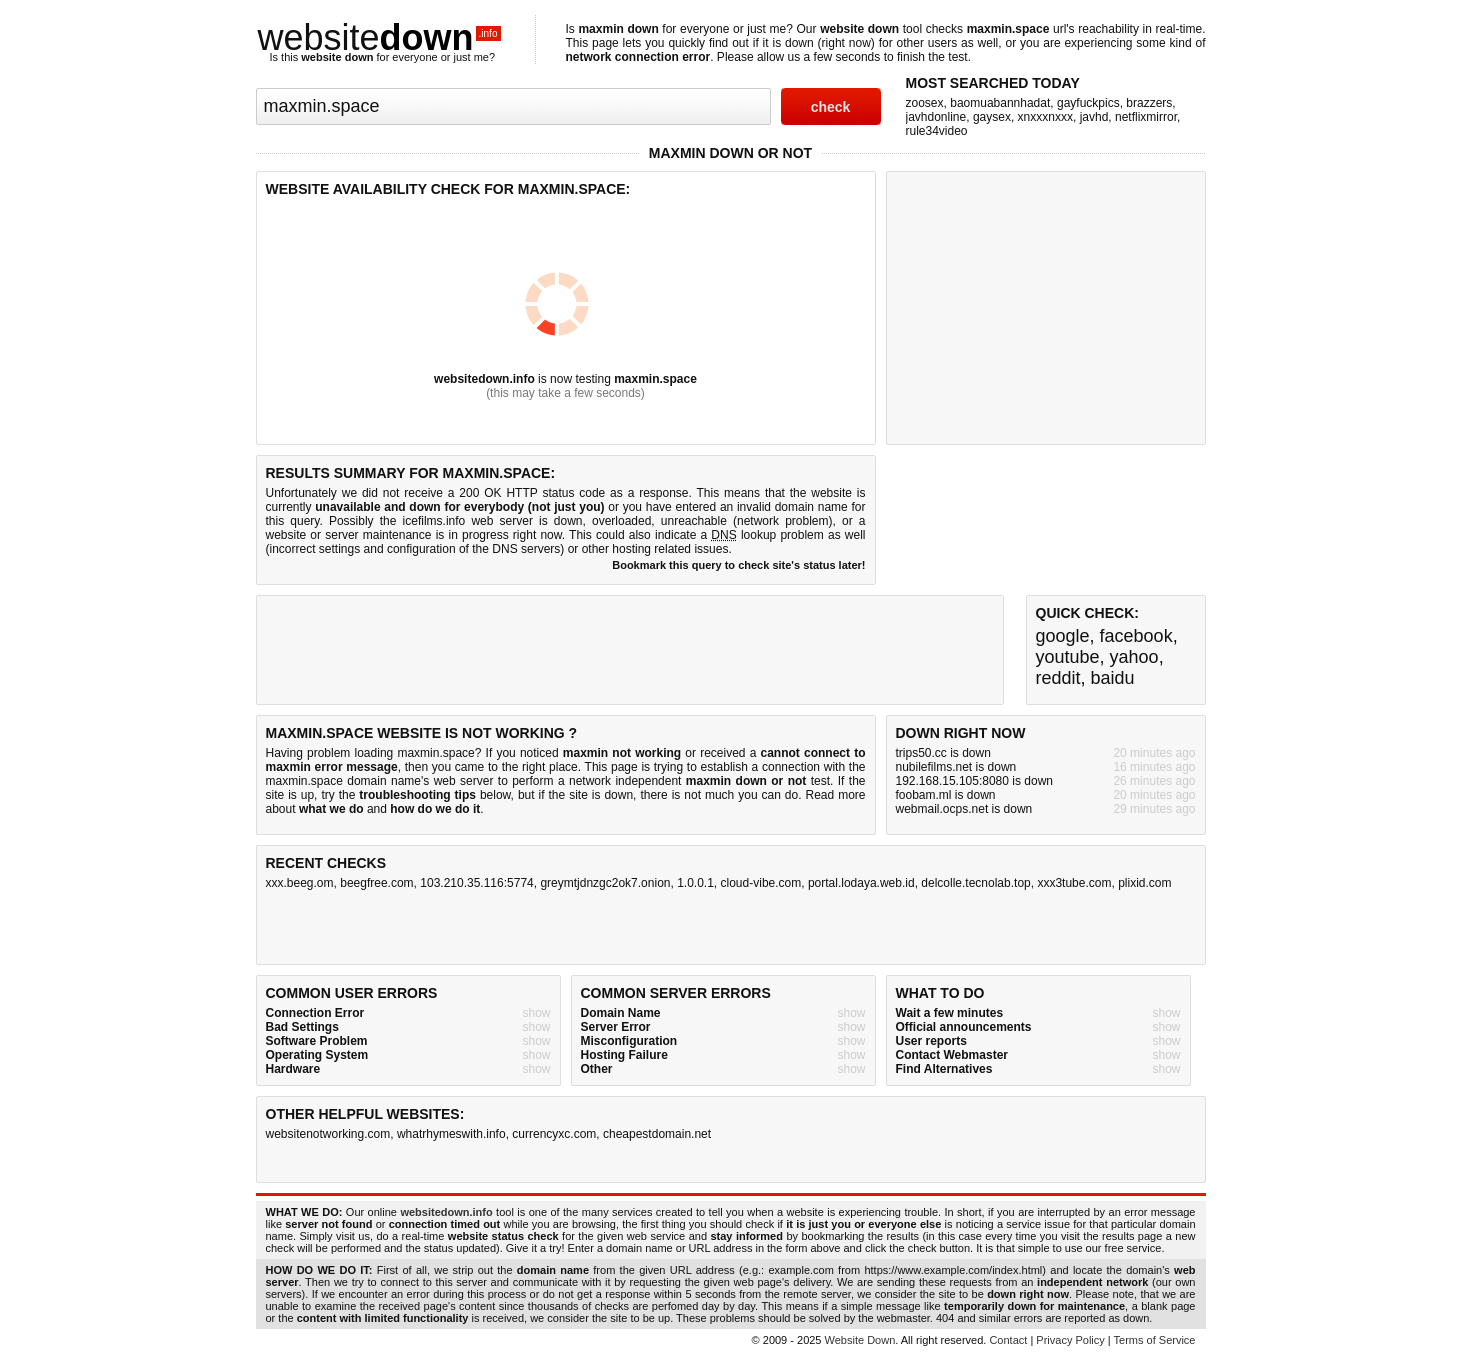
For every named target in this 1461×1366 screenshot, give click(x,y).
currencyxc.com (554, 1134)
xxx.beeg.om (300, 883)
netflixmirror (1146, 117)
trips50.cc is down (943, 753)
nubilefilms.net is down (956, 767)
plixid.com (1144, 883)
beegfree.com (376, 883)
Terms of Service (1155, 1340)
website (380, 37)
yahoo (1134, 657)
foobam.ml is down (946, 795)
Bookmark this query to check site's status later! (738, 565)
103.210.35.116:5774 (476, 883)
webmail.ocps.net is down (964, 809)
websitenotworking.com (328, 1134)
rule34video (937, 131)
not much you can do (741, 795)
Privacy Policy (1070, 1340)
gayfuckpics (1088, 103)
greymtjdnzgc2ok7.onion (605, 883)
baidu (1113, 678)
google (1063, 636)
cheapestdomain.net (657, 1134)
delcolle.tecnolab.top (975, 883)
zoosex (925, 103)
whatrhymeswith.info (451, 1134)
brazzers (1149, 103)
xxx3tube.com (1074, 883)
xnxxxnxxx (1045, 117)
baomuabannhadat (1000, 103)
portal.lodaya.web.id (861, 883)
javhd (1094, 117)
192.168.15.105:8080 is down (974, 781)
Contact (1008, 1340)
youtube (1068, 657)
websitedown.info (484, 379)
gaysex (992, 117)
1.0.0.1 (695, 883)
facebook (1136, 636)
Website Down (860, 1340)
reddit (1058, 678)
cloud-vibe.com (761, 883)
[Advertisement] (1046, 306)
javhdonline (936, 117)
